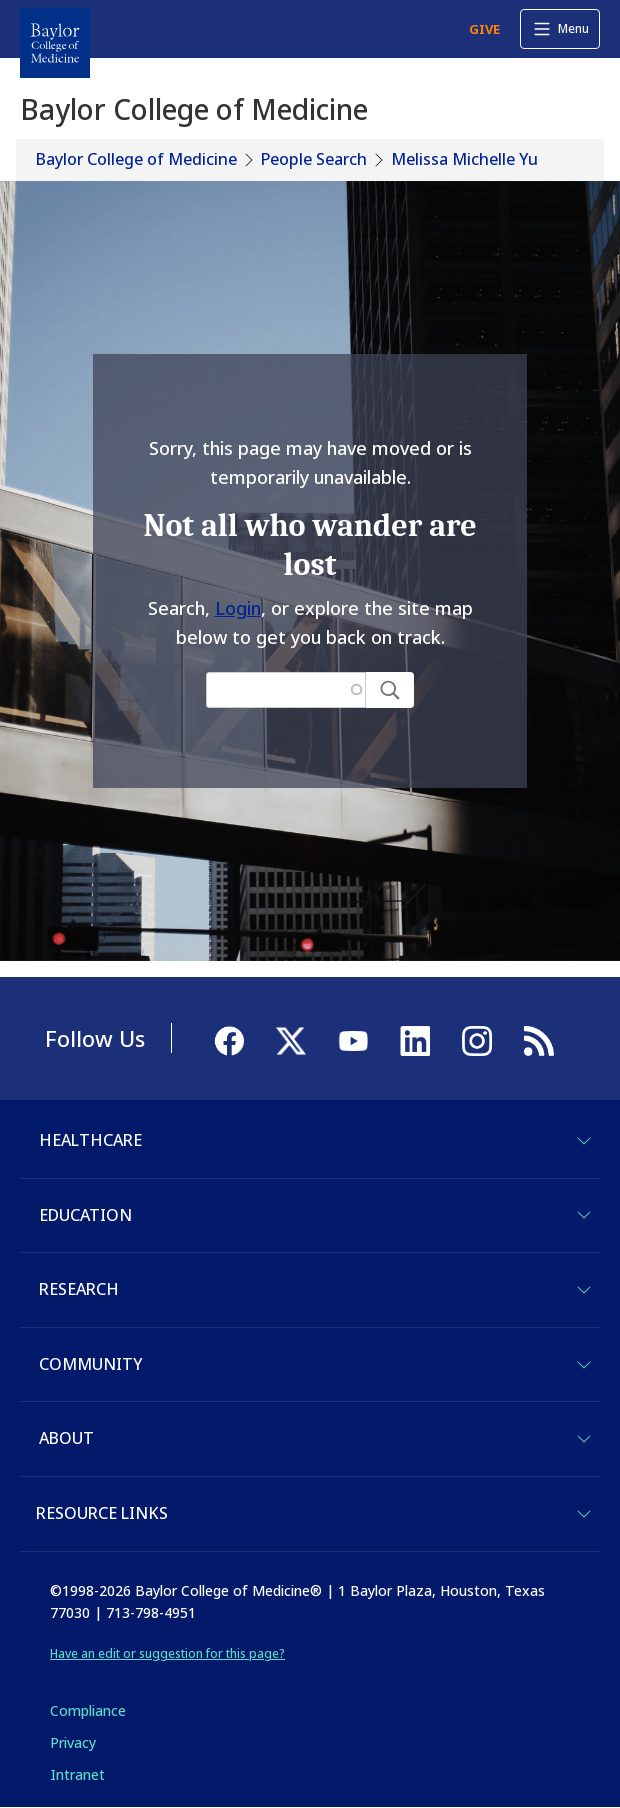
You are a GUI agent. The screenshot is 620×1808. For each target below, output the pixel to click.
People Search (314, 159)
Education (85, 1215)
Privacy (73, 1742)
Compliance (88, 1710)
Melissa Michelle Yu (464, 159)
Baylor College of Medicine (136, 159)
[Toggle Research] (584, 1290)
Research (79, 1289)
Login (238, 608)
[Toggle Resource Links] (584, 1514)
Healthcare (90, 1140)
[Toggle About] (584, 1439)
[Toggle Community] (584, 1365)
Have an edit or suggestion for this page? (167, 1653)
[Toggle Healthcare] (584, 1141)
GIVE (484, 29)
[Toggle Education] (584, 1215)
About (66, 1438)
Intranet (77, 1774)
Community (90, 1364)
